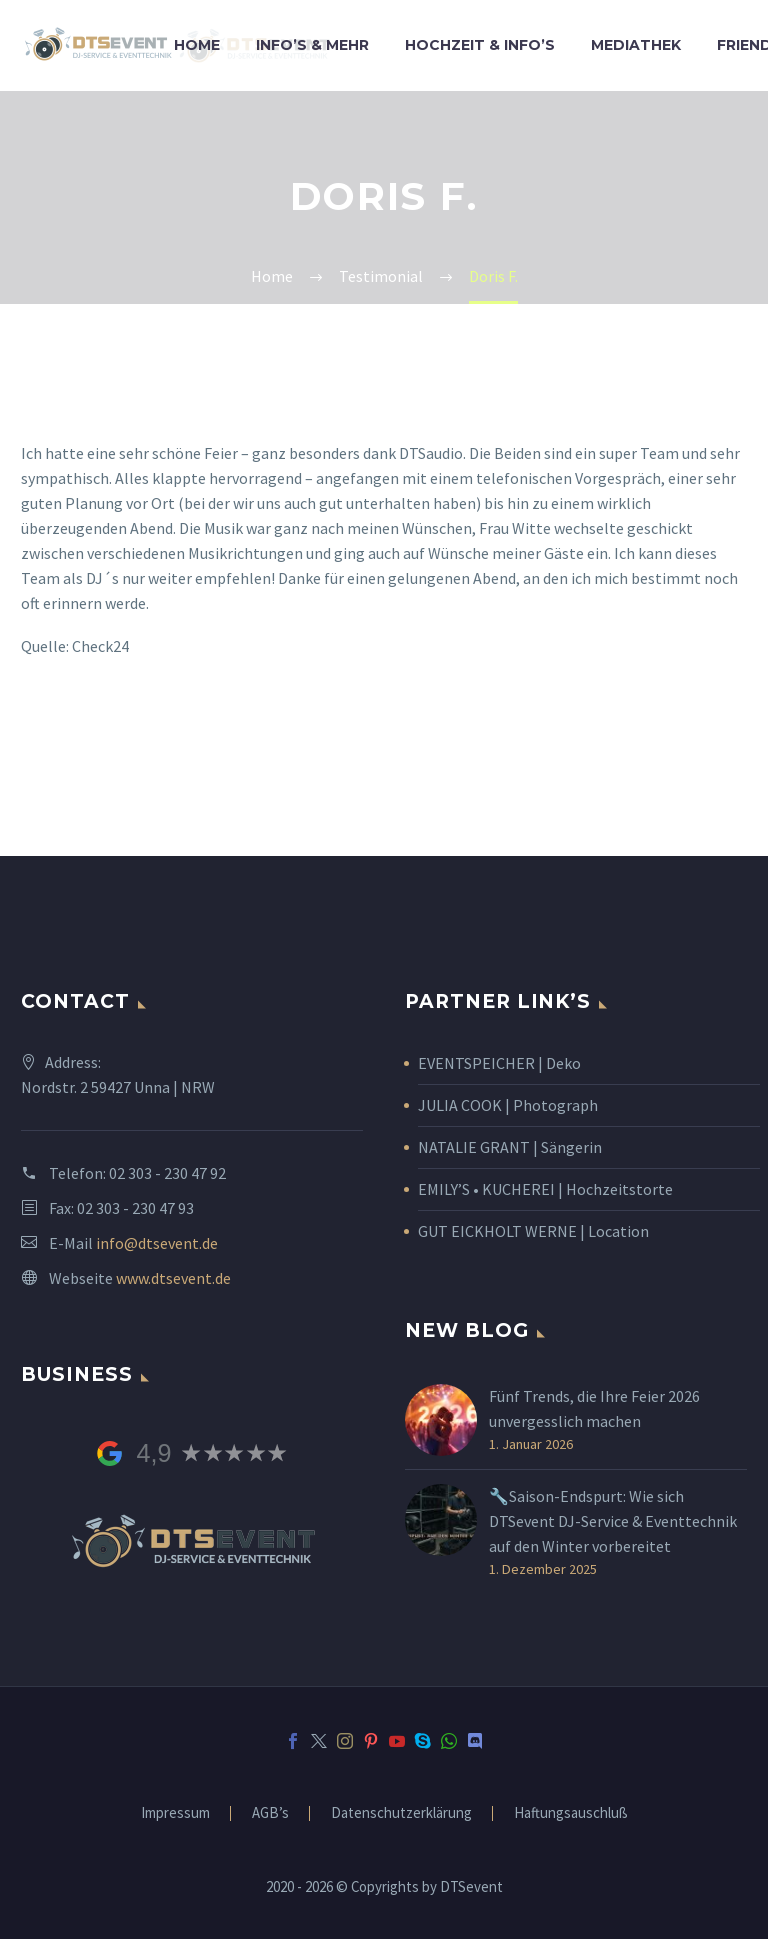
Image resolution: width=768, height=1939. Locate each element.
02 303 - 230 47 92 (167, 1173)
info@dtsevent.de (157, 1243)
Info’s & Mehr (312, 45)
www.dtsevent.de (173, 1278)
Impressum (175, 1813)
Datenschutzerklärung (401, 1813)
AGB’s (270, 1813)
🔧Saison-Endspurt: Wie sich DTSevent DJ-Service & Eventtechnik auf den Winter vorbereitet (613, 1521)
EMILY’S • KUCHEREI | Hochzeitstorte (545, 1189)
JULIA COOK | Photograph (508, 1105)
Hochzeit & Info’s (480, 45)
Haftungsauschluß (571, 1813)
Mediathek (636, 45)
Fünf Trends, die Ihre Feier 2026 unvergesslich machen (594, 1408)
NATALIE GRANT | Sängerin (510, 1147)
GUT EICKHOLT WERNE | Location (533, 1231)
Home (197, 45)
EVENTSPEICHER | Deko (499, 1063)
